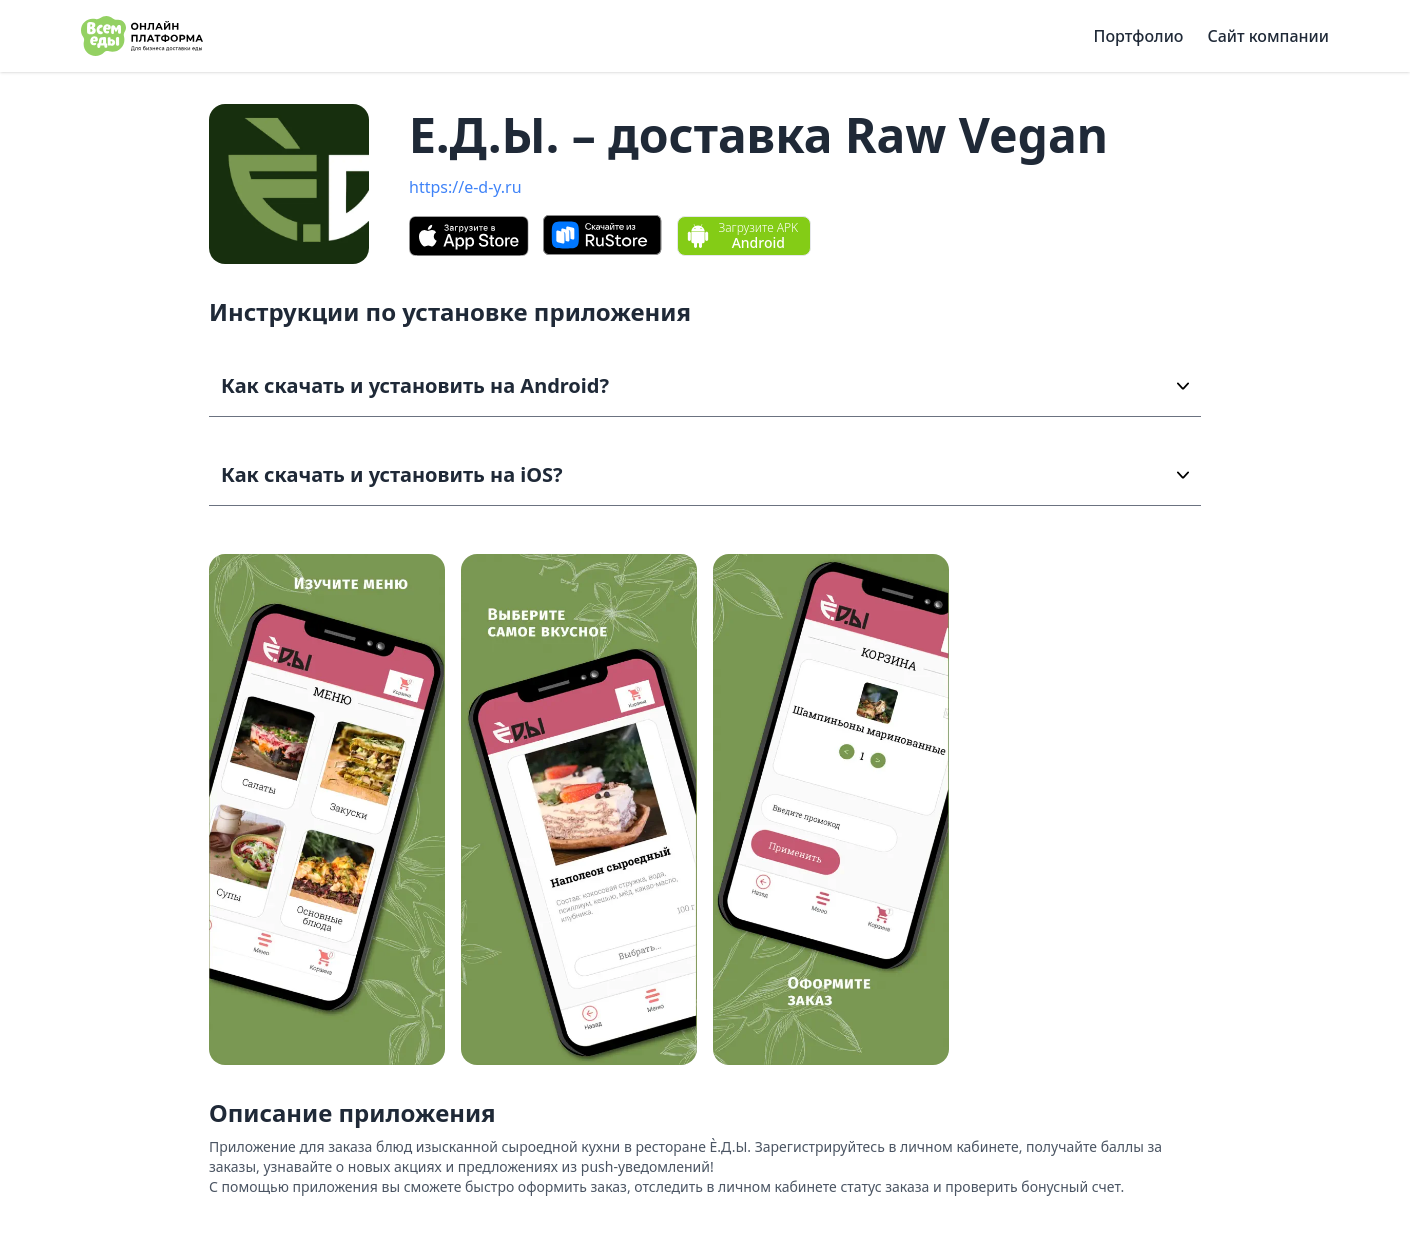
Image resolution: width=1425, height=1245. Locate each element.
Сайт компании (1268, 36)
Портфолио (1139, 36)
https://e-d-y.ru (465, 187)
